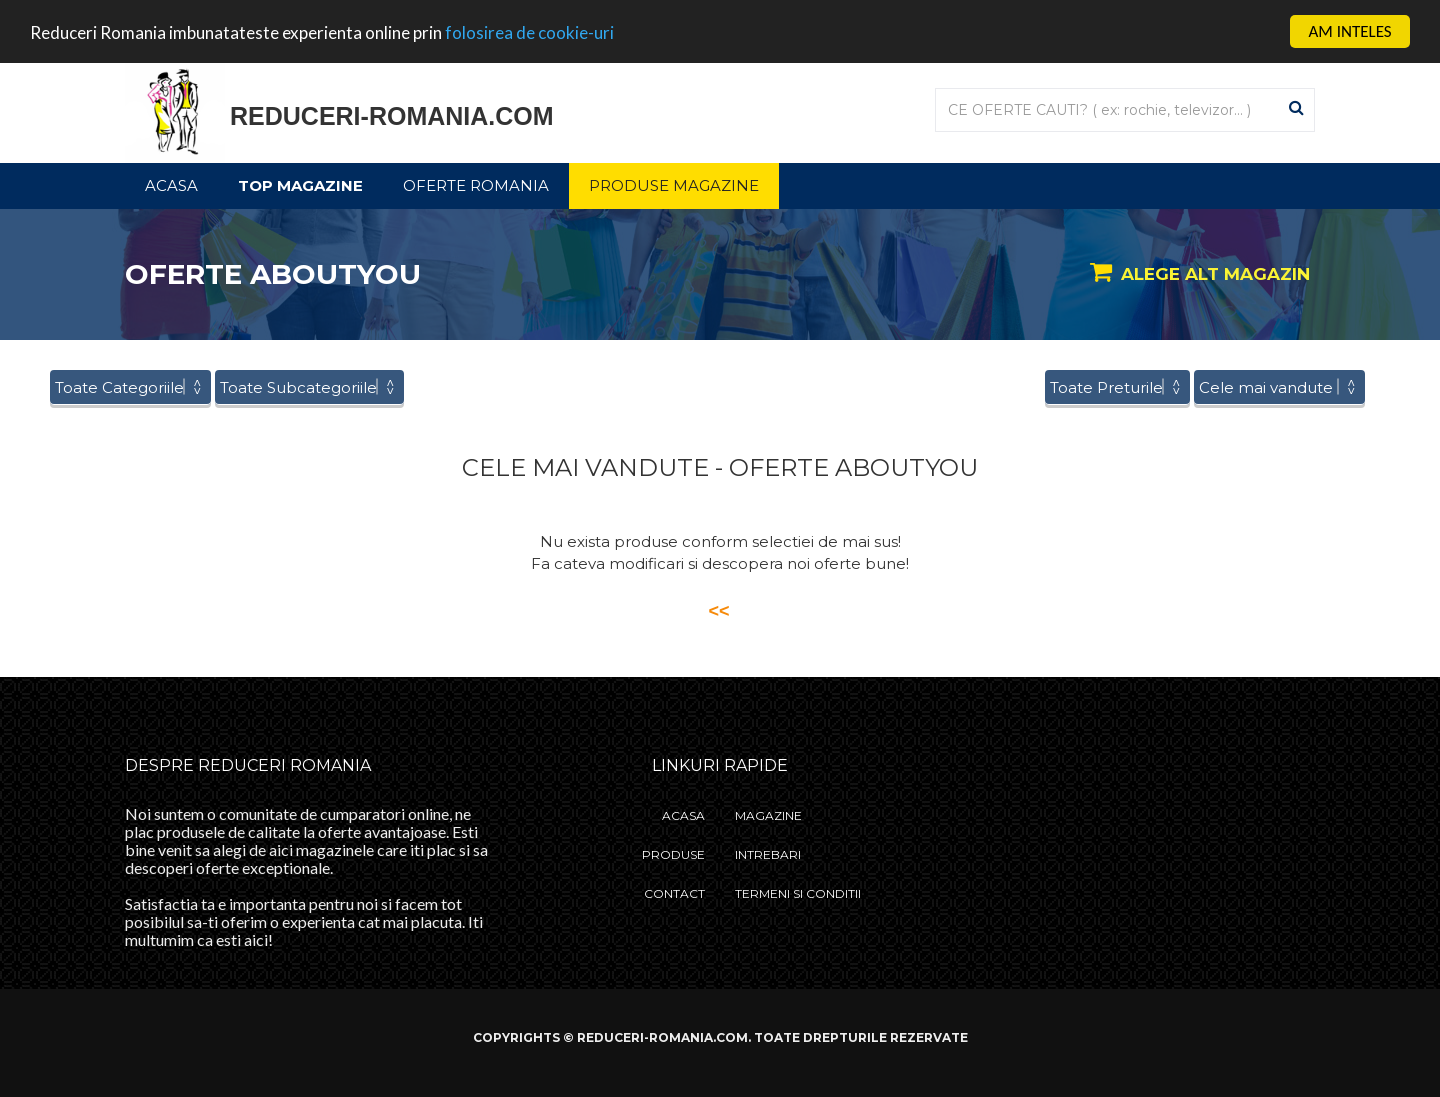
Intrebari (768, 854)
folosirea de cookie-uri (529, 32)
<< (718, 611)
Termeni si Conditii (798, 893)
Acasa (171, 185)
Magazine (768, 815)
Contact (674, 893)
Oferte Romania (476, 185)
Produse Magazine (674, 185)
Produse (673, 854)
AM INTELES (1349, 31)
